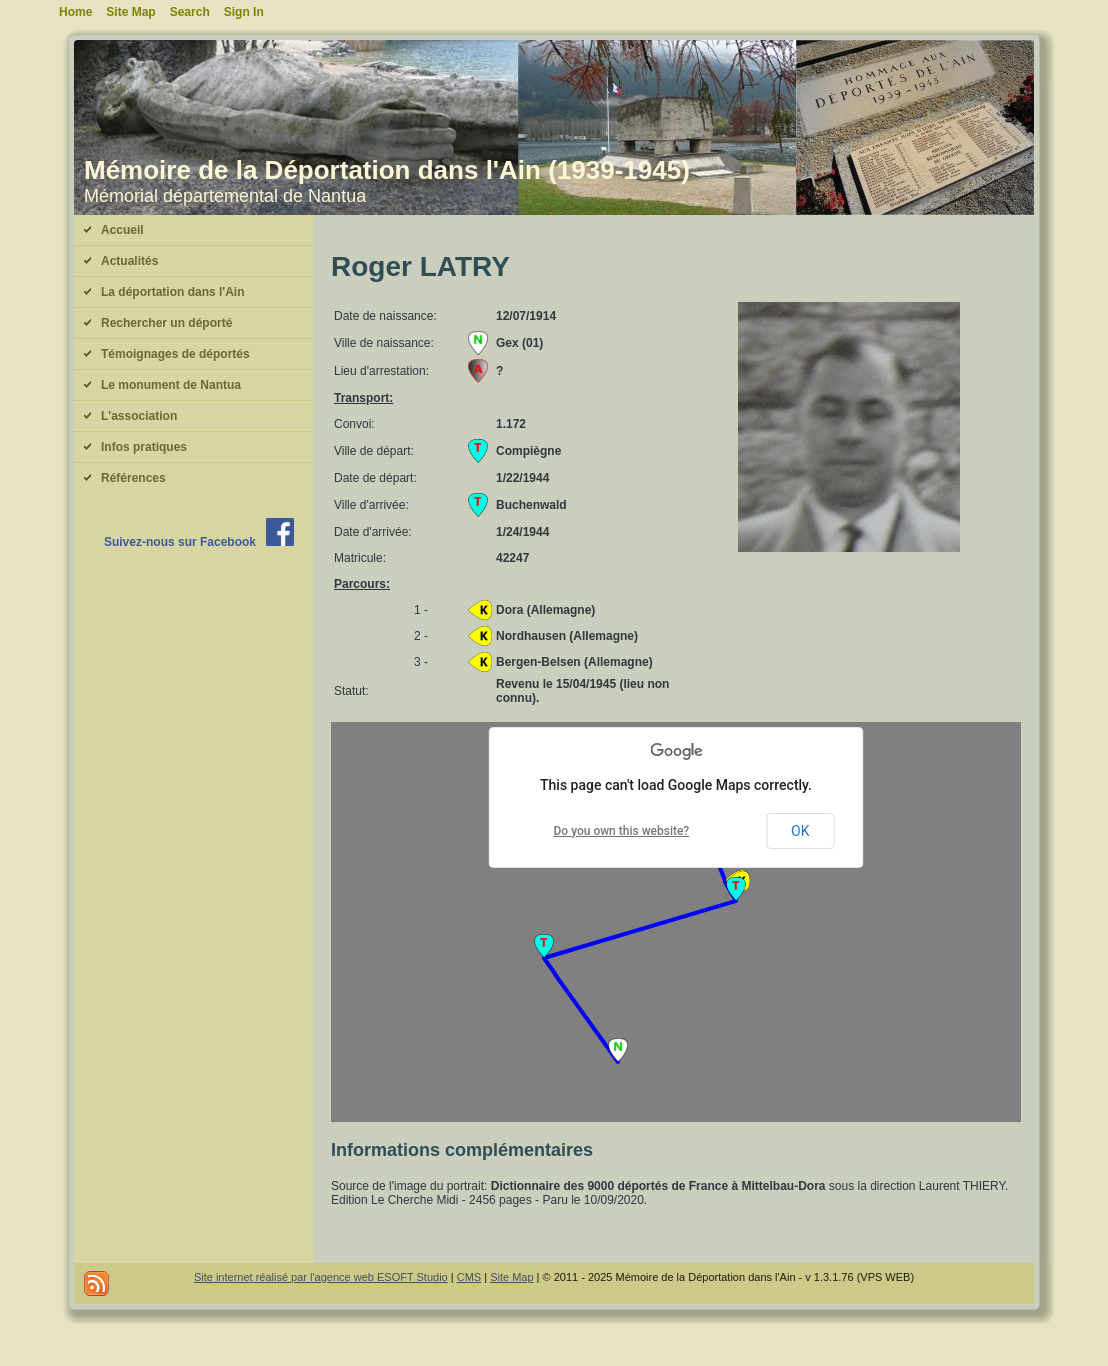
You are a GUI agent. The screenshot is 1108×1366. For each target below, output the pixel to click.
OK (800, 831)
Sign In (244, 12)
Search (190, 12)
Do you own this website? (622, 831)
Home (75, 12)
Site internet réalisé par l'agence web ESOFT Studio (321, 1277)
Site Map (511, 1277)
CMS (469, 1277)
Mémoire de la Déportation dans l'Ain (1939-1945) (387, 170)
